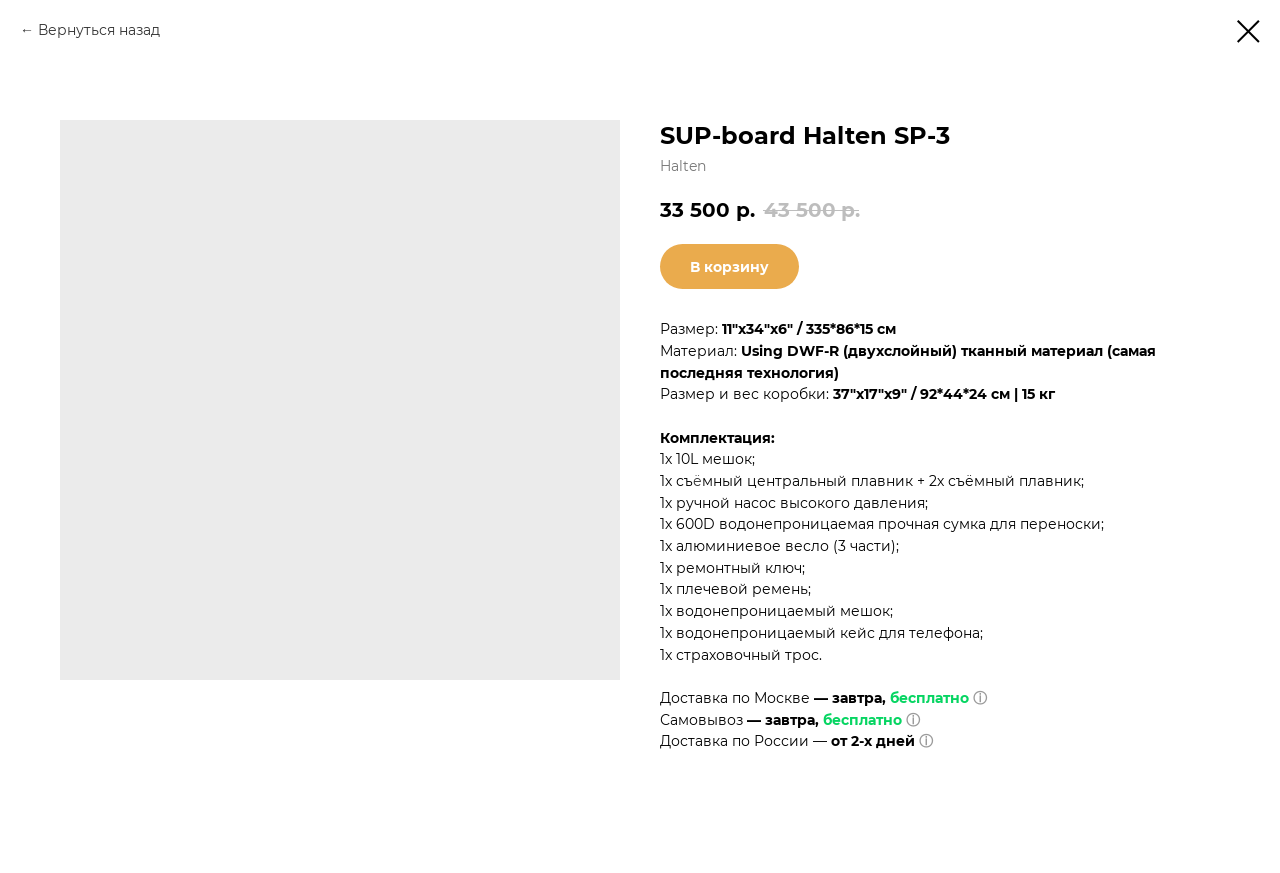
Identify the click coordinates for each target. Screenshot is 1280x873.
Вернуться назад (99, 30)
